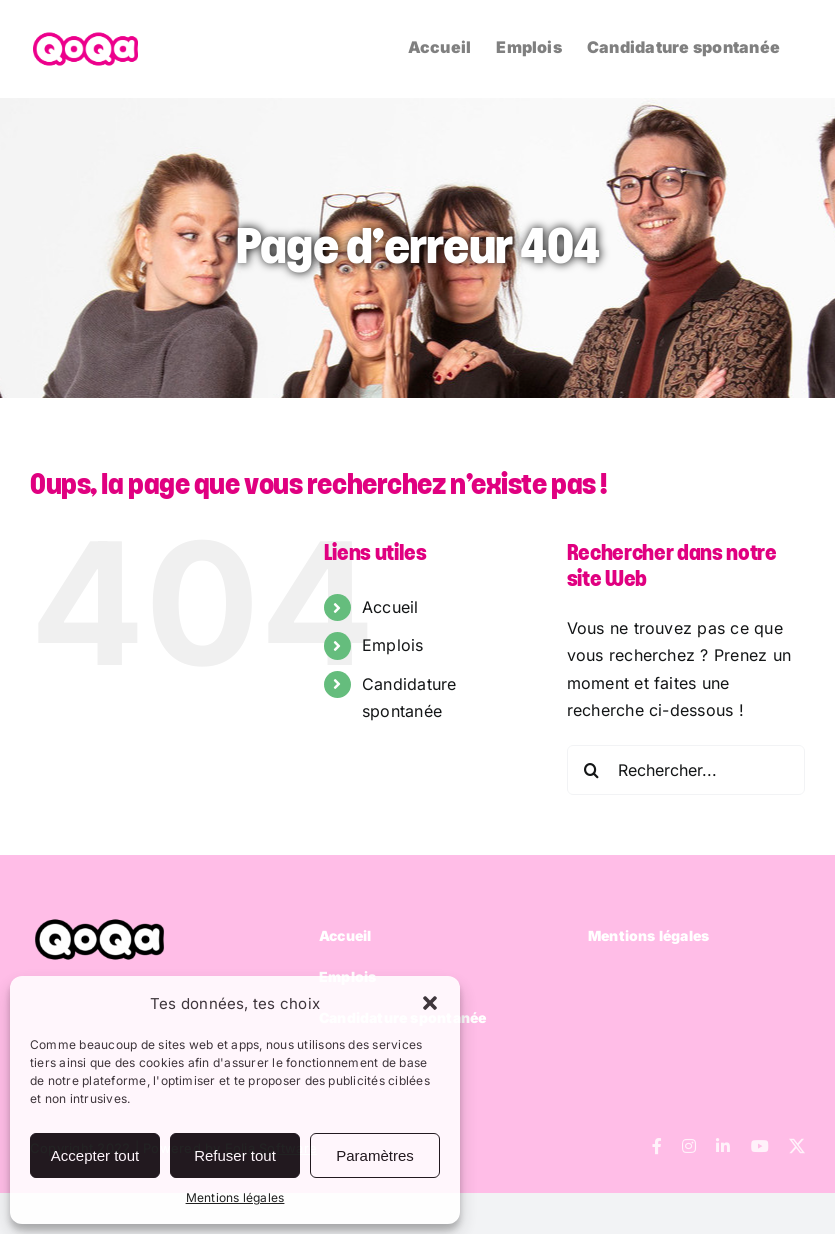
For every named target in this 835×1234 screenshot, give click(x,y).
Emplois (393, 645)
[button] (430, 1003)
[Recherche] (592, 770)
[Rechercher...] (686, 770)
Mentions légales (235, 1197)
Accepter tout (95, 1155)
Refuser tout (235, 1155)
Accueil (390, 607)
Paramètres (375, 1155)
